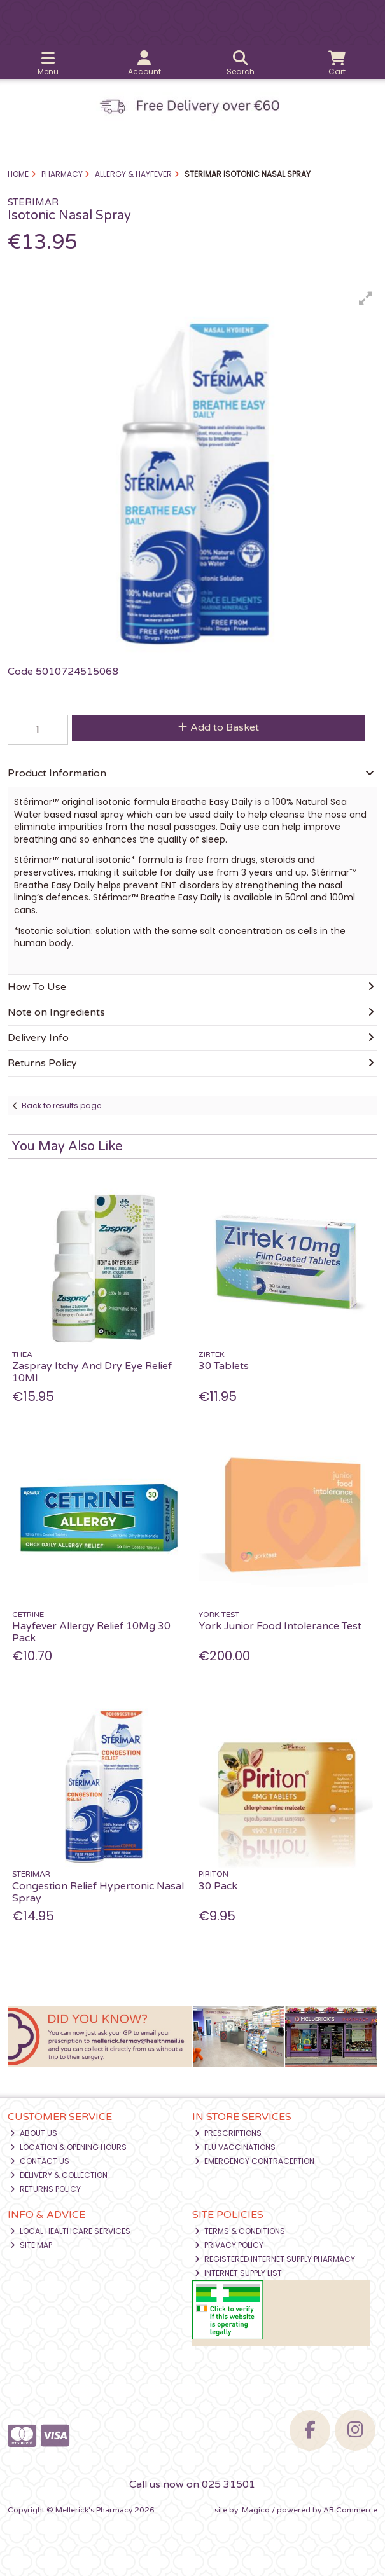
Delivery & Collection (59, 2175)
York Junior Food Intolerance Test (280, 1626)
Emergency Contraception (254, 2161)
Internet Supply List (238, 2273)
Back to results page (61, 1105)
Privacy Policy (229, 2245)
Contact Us (39, 2161)
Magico (256, 2509)
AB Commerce (350, 2509)
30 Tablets (224, 1366)
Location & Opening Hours (68, 2147)
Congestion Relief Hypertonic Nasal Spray (98, 1892)
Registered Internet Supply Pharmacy (275, 2259)
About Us (33, 2133)
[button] (366, 298)
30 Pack (218, 1886)
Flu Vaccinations (235, 2147)
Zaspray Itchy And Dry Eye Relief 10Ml (92, 1372)
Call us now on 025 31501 (192, 2484)
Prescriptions (228, 2133)
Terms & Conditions (240, 2231)
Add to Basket (218, 727)
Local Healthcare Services (70, 2231)
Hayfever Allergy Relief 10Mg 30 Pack (91, 1632)
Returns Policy (45, 2189)
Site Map (31, 2245)
